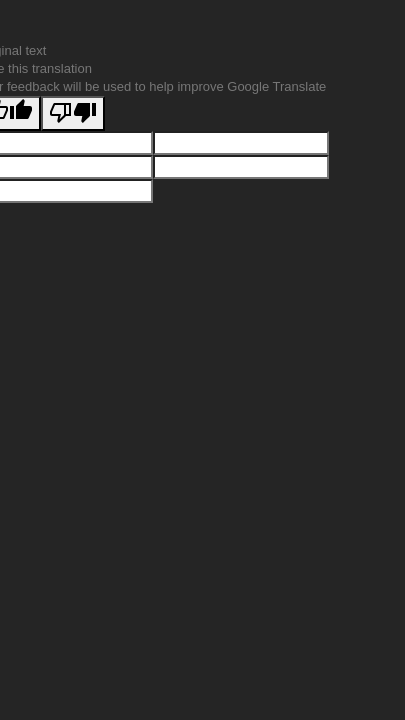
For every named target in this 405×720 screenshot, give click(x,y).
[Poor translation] (73, 113)
